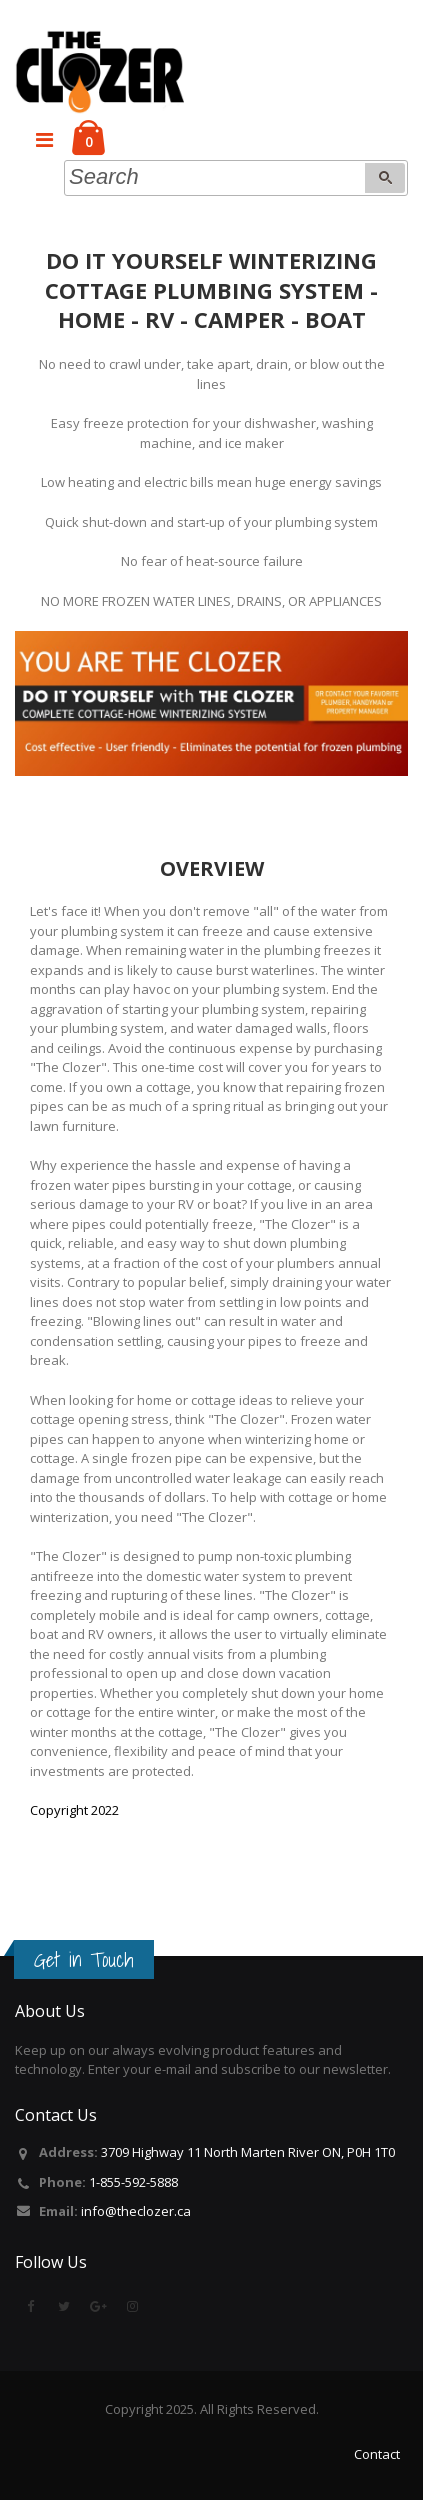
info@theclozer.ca (136, 2211)
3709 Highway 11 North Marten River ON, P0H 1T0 (248, 2152)
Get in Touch (84, 1960)
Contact (377, 2454)
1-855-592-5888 (133, 2182)
